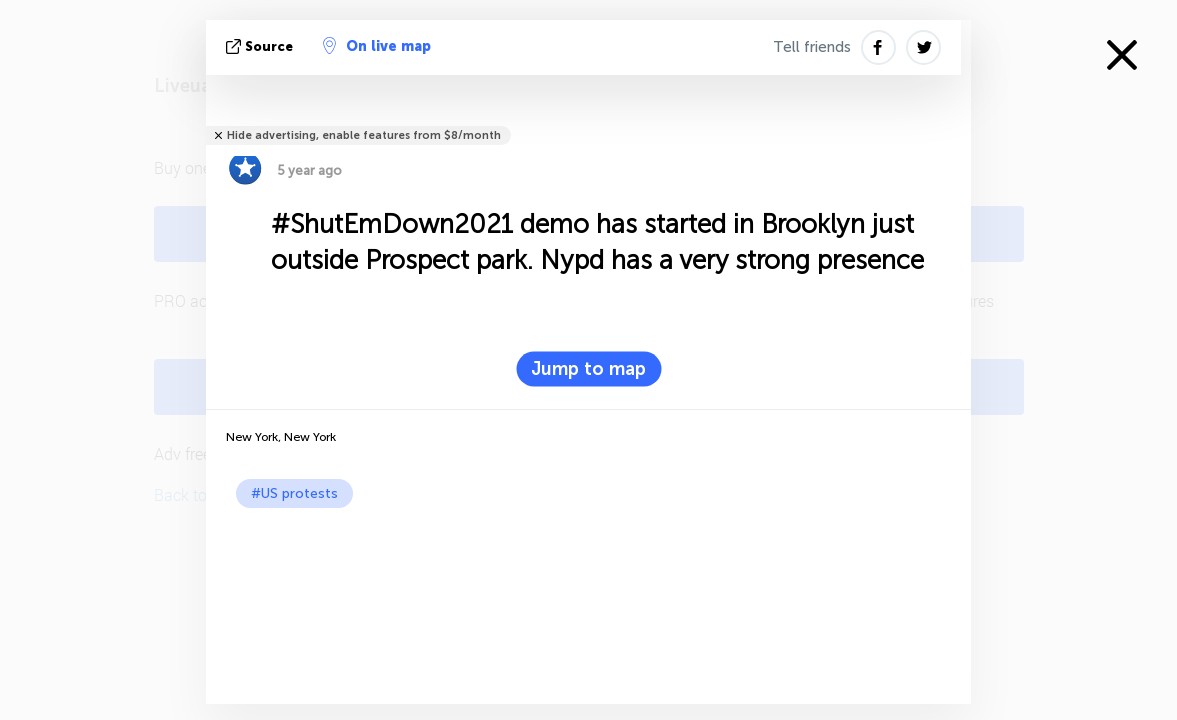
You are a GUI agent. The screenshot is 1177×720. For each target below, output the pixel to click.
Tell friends (812, 47)
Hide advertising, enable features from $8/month (364, 135)
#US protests (294, 493)
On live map (377, 46)
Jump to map (588, 369)
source (261, 46)
